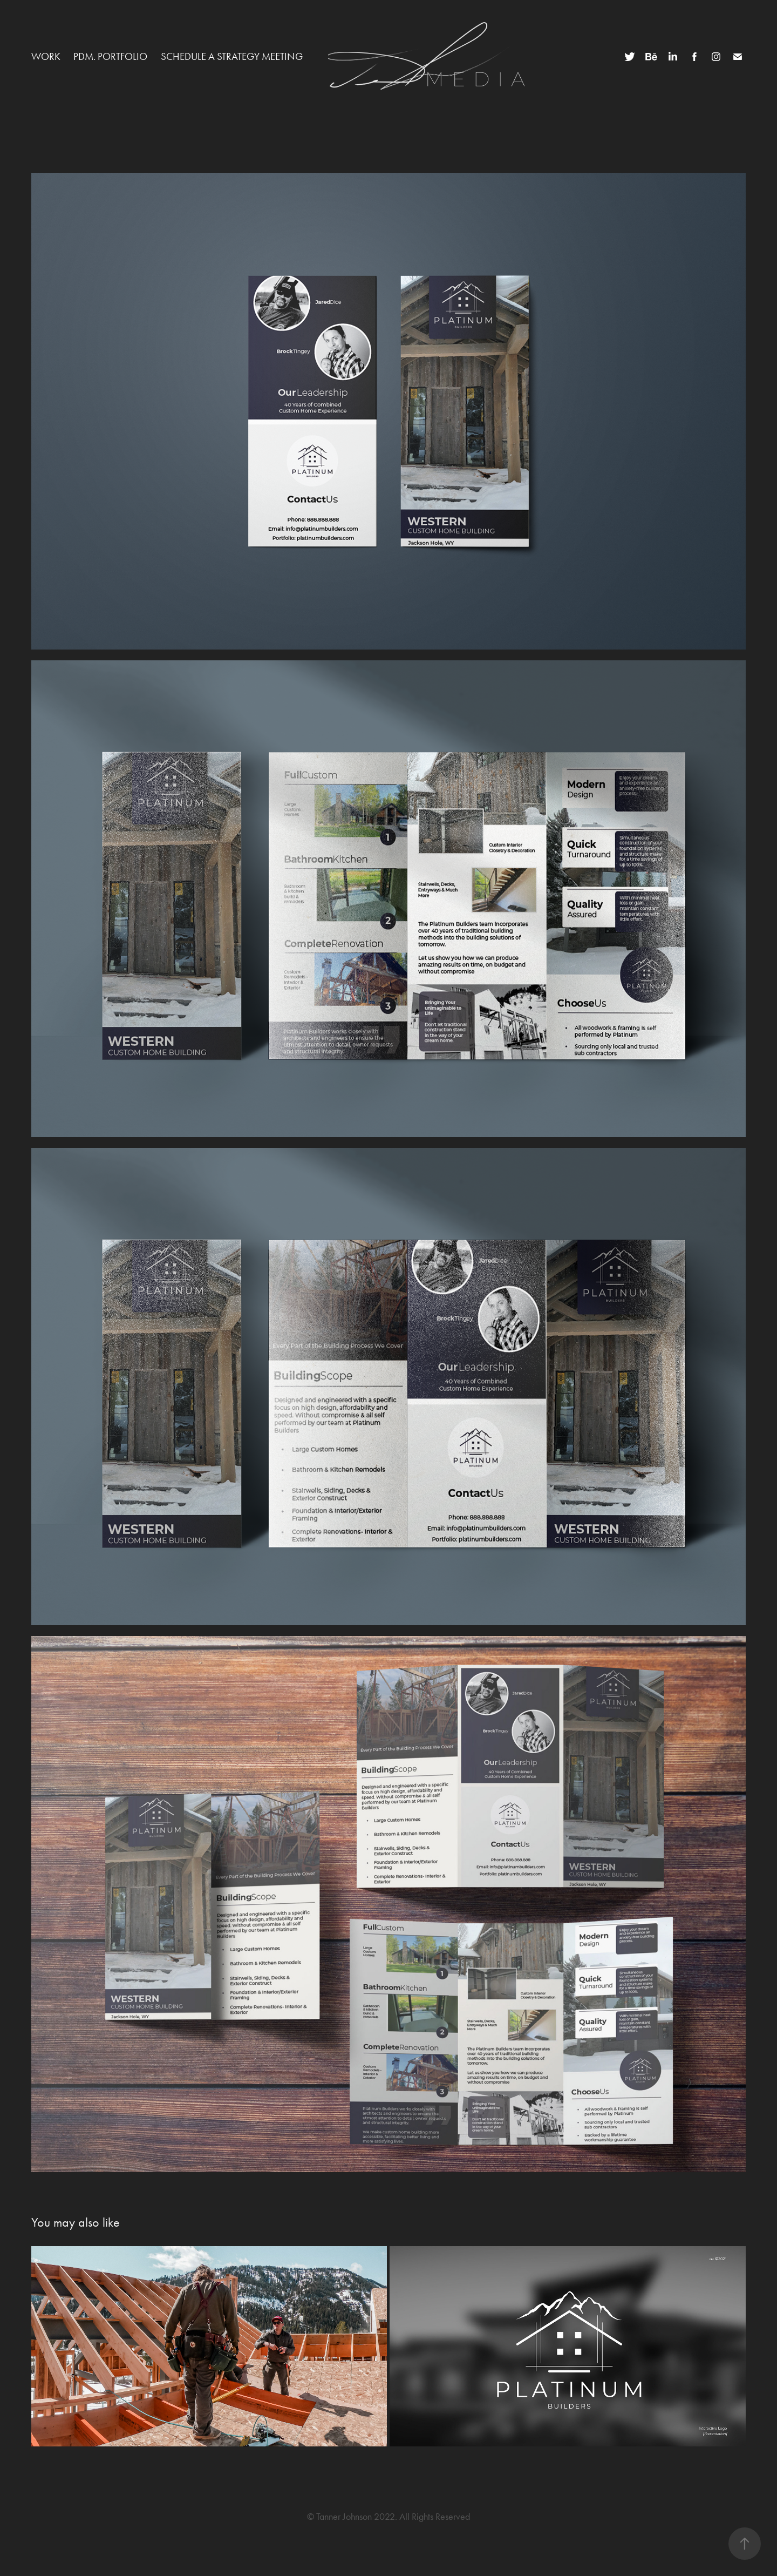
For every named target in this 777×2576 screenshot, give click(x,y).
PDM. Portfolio (110, 56)
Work (45, 56)
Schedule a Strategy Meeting (232, 56)
